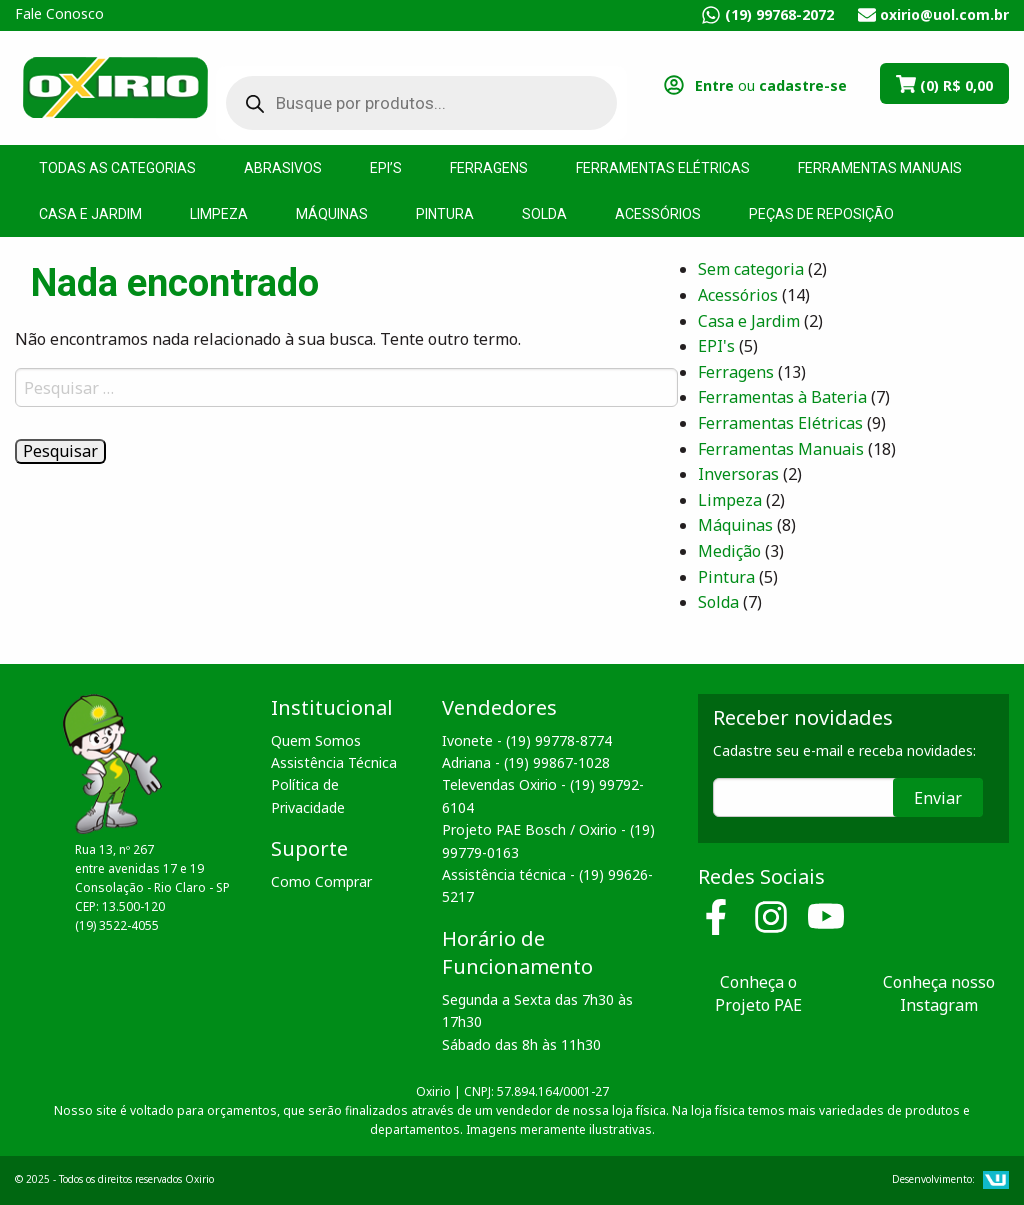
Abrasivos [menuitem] (283, 168)
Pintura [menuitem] (445, 214)
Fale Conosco (59, 13)
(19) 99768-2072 (779, 14)
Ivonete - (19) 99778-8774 (527, 740)
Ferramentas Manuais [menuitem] (880, 168)
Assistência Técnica (334, 762)
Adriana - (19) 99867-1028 (526, 762)
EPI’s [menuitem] (386, 168)
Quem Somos (316, 740)
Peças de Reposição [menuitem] (821, 214)
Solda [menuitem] (544, 214)
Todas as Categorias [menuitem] (117, 168)
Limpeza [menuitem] (219, 214)
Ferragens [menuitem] (489, 168)
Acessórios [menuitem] (658, 214)
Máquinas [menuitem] (332, 214)
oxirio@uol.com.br (944, 14)
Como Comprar (321, 881)
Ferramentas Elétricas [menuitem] (663, 168)
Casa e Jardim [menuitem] (90, 214)
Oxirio (115, 86)
